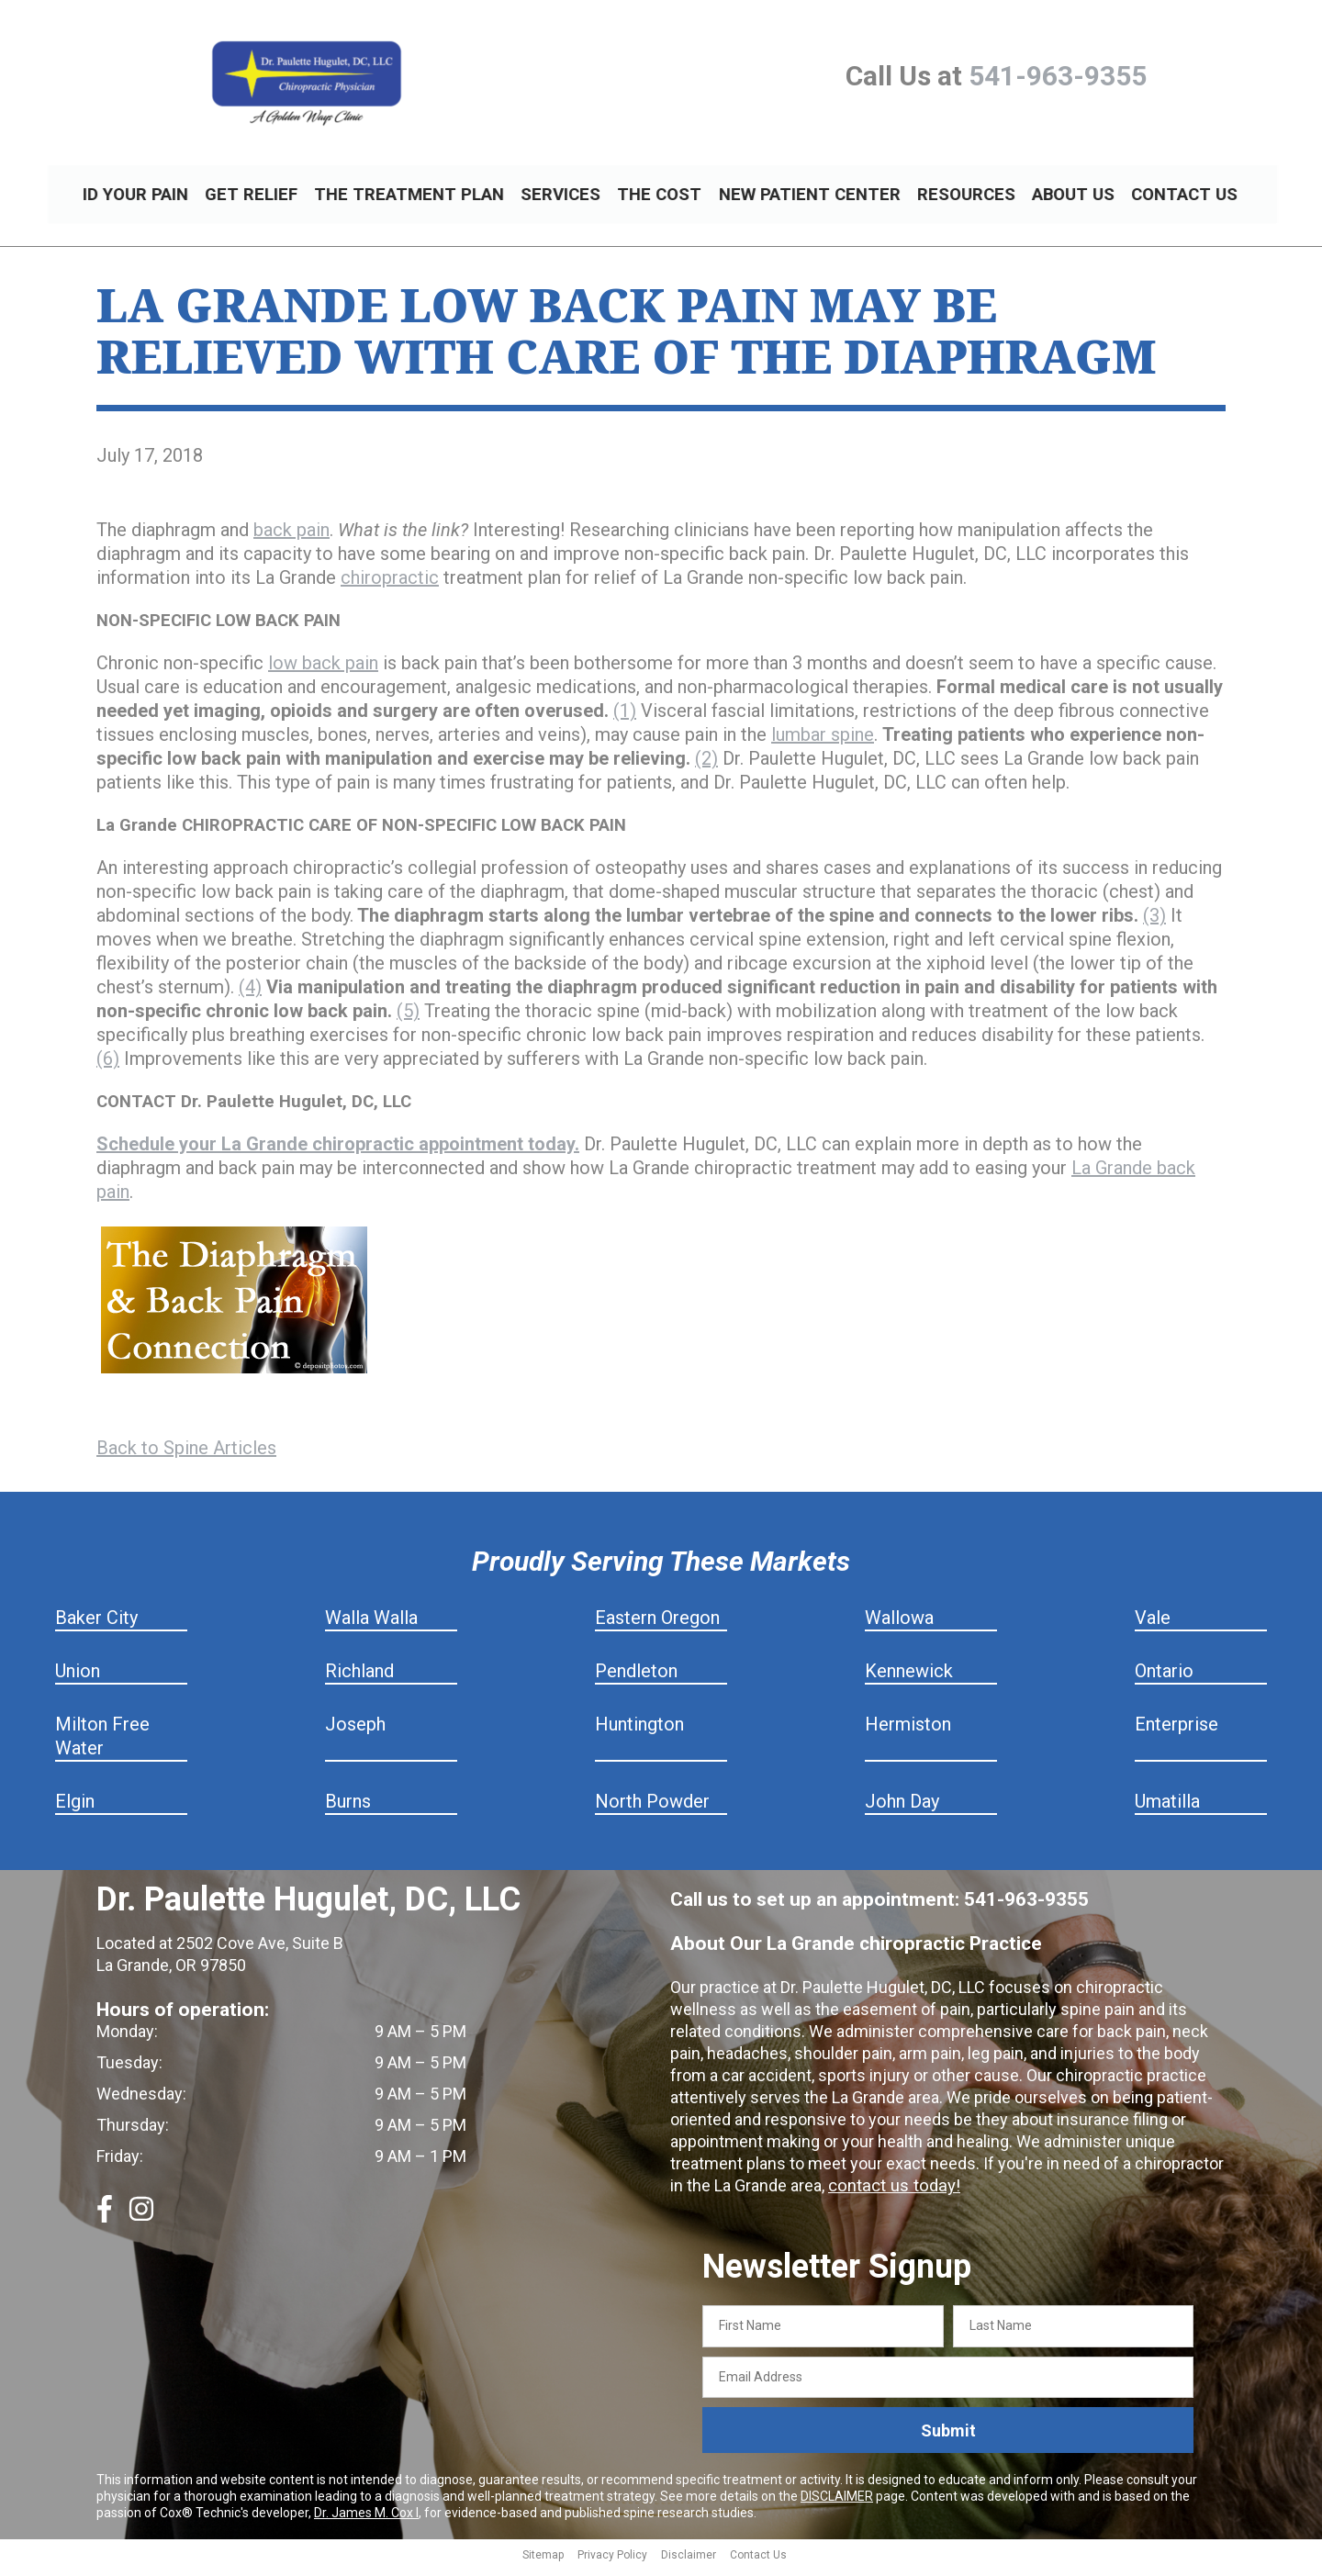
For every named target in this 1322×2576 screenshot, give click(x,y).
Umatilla (1167, 1809)
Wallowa (899, 1626)
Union (77, 1679)
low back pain (323, 671)
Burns (348, 1809)
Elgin (75, 1809)
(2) (706, 767)
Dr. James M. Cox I (366, 2521)
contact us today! (891, 2193)
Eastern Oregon (657, 1626)
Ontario (1164, 1679)
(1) (624, 719)
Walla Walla (371, 1626)
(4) (250, 995)
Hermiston (908, 1732)
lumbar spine (822, 743)
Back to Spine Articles (186, 1456)
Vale (1153, 1626)
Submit (948, 2438)
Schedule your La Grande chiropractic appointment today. (337, 1152)
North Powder (652, 1809)
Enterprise (1176, 1732)
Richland (359, 1679)
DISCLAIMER (837, 2504)
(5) (408, 1019)
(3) (1154, 924)
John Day (902, 1809)
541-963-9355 (1058, 76)
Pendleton (636, 1679)
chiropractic (390, 586)
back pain (291, 538)
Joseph (355, 1732)
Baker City (96, 1626)
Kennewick (909, 1679)
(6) (107, 1067)
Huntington (639, 1732)
